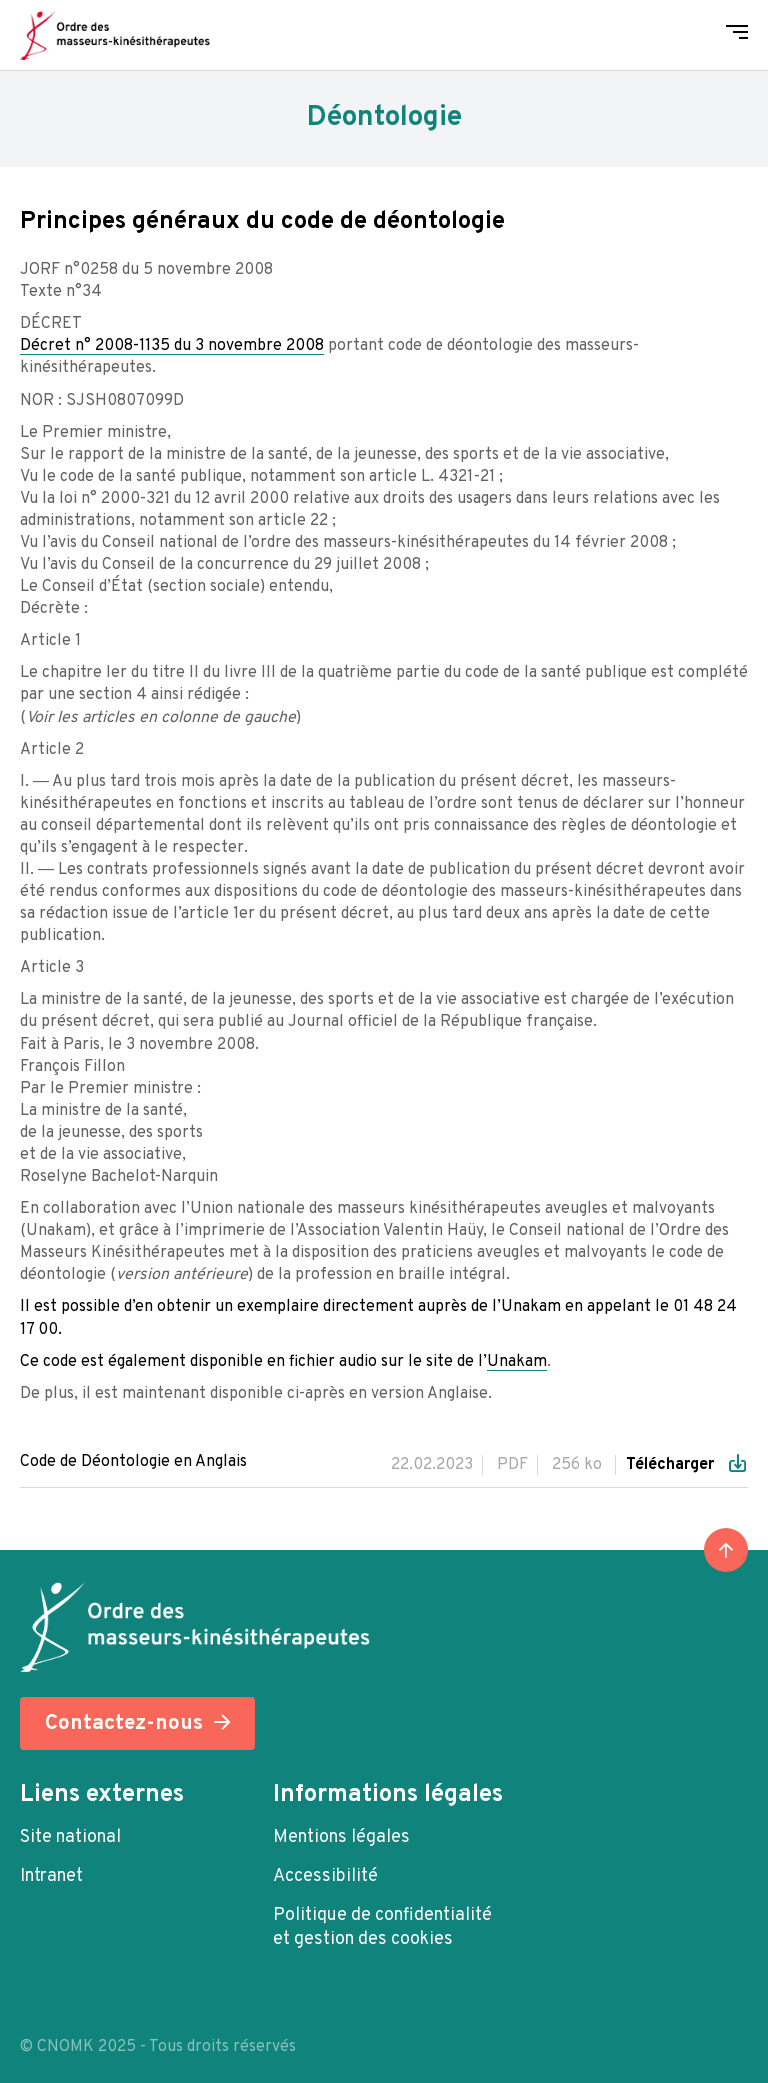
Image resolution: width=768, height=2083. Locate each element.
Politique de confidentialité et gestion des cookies (382, 1927)
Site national (70, 1837)
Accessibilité (325, 1876)
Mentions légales (341, 1837)
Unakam (517, 1362)
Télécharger (672, 1465)
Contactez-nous (124, 1723)
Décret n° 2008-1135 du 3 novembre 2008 (172, 346)
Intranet (51, 1876)
